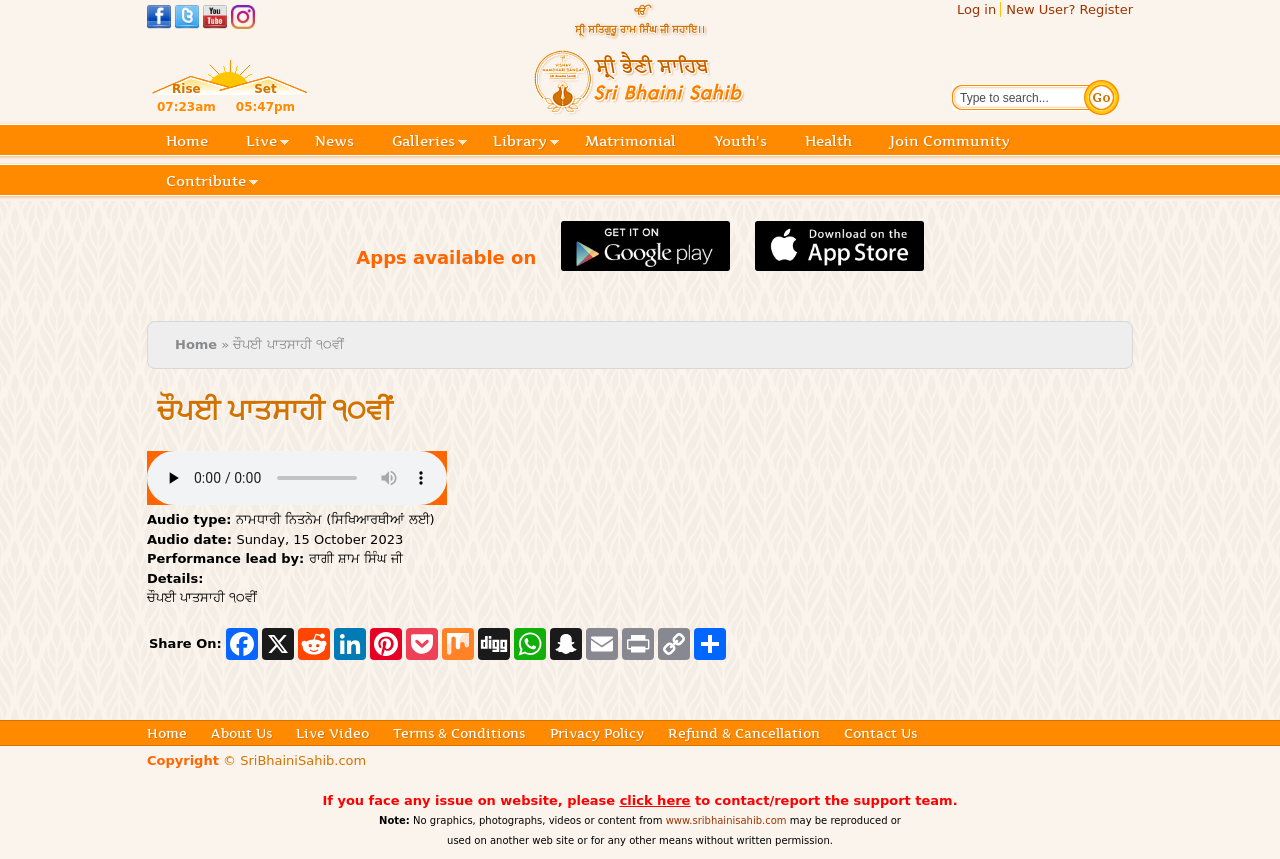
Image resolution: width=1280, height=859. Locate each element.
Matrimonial (630, 141)
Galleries (429, 142)
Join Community (950, 141)
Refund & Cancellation (744, 733)
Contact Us (880, 733)
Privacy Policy (597, 733)
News (334, 141)
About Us (241, 733)
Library (526, 142)
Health (828, 141)
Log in (976, 9)
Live (267, 142)
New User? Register (1069, 9)
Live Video (332, 733)
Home (187, 141)
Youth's (740, 141)
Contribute (212, 182)
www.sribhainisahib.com (726, 820)
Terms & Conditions (459, 733)
